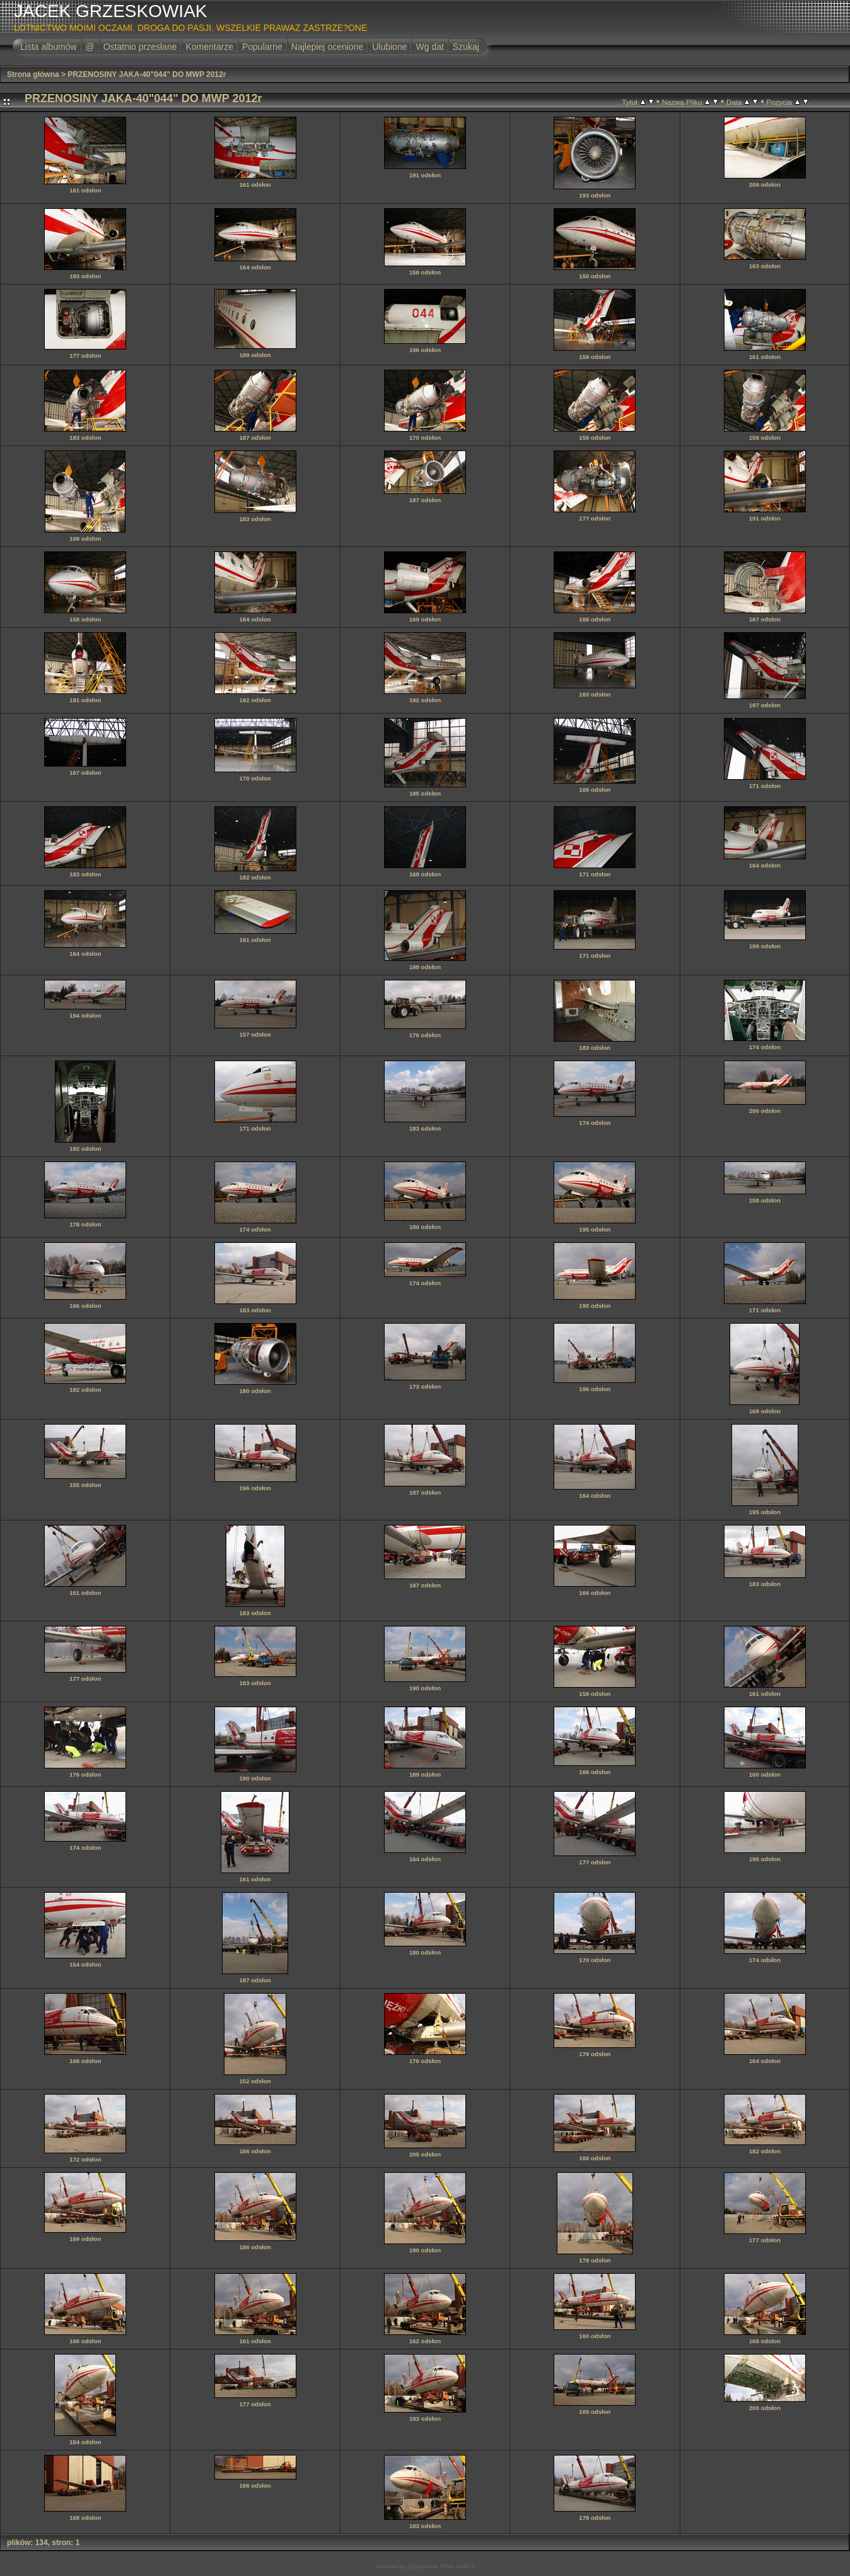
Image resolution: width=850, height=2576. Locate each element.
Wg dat (429, 47)
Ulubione (389, 47)
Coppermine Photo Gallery (440, 2566)
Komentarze (209, 47)
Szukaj (466, 47)
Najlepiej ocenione (327, 47)
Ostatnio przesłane (140, 47)
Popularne (262, 47)
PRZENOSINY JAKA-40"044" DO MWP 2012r (146, 74)
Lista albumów (48, 47)
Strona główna (33, 74)
